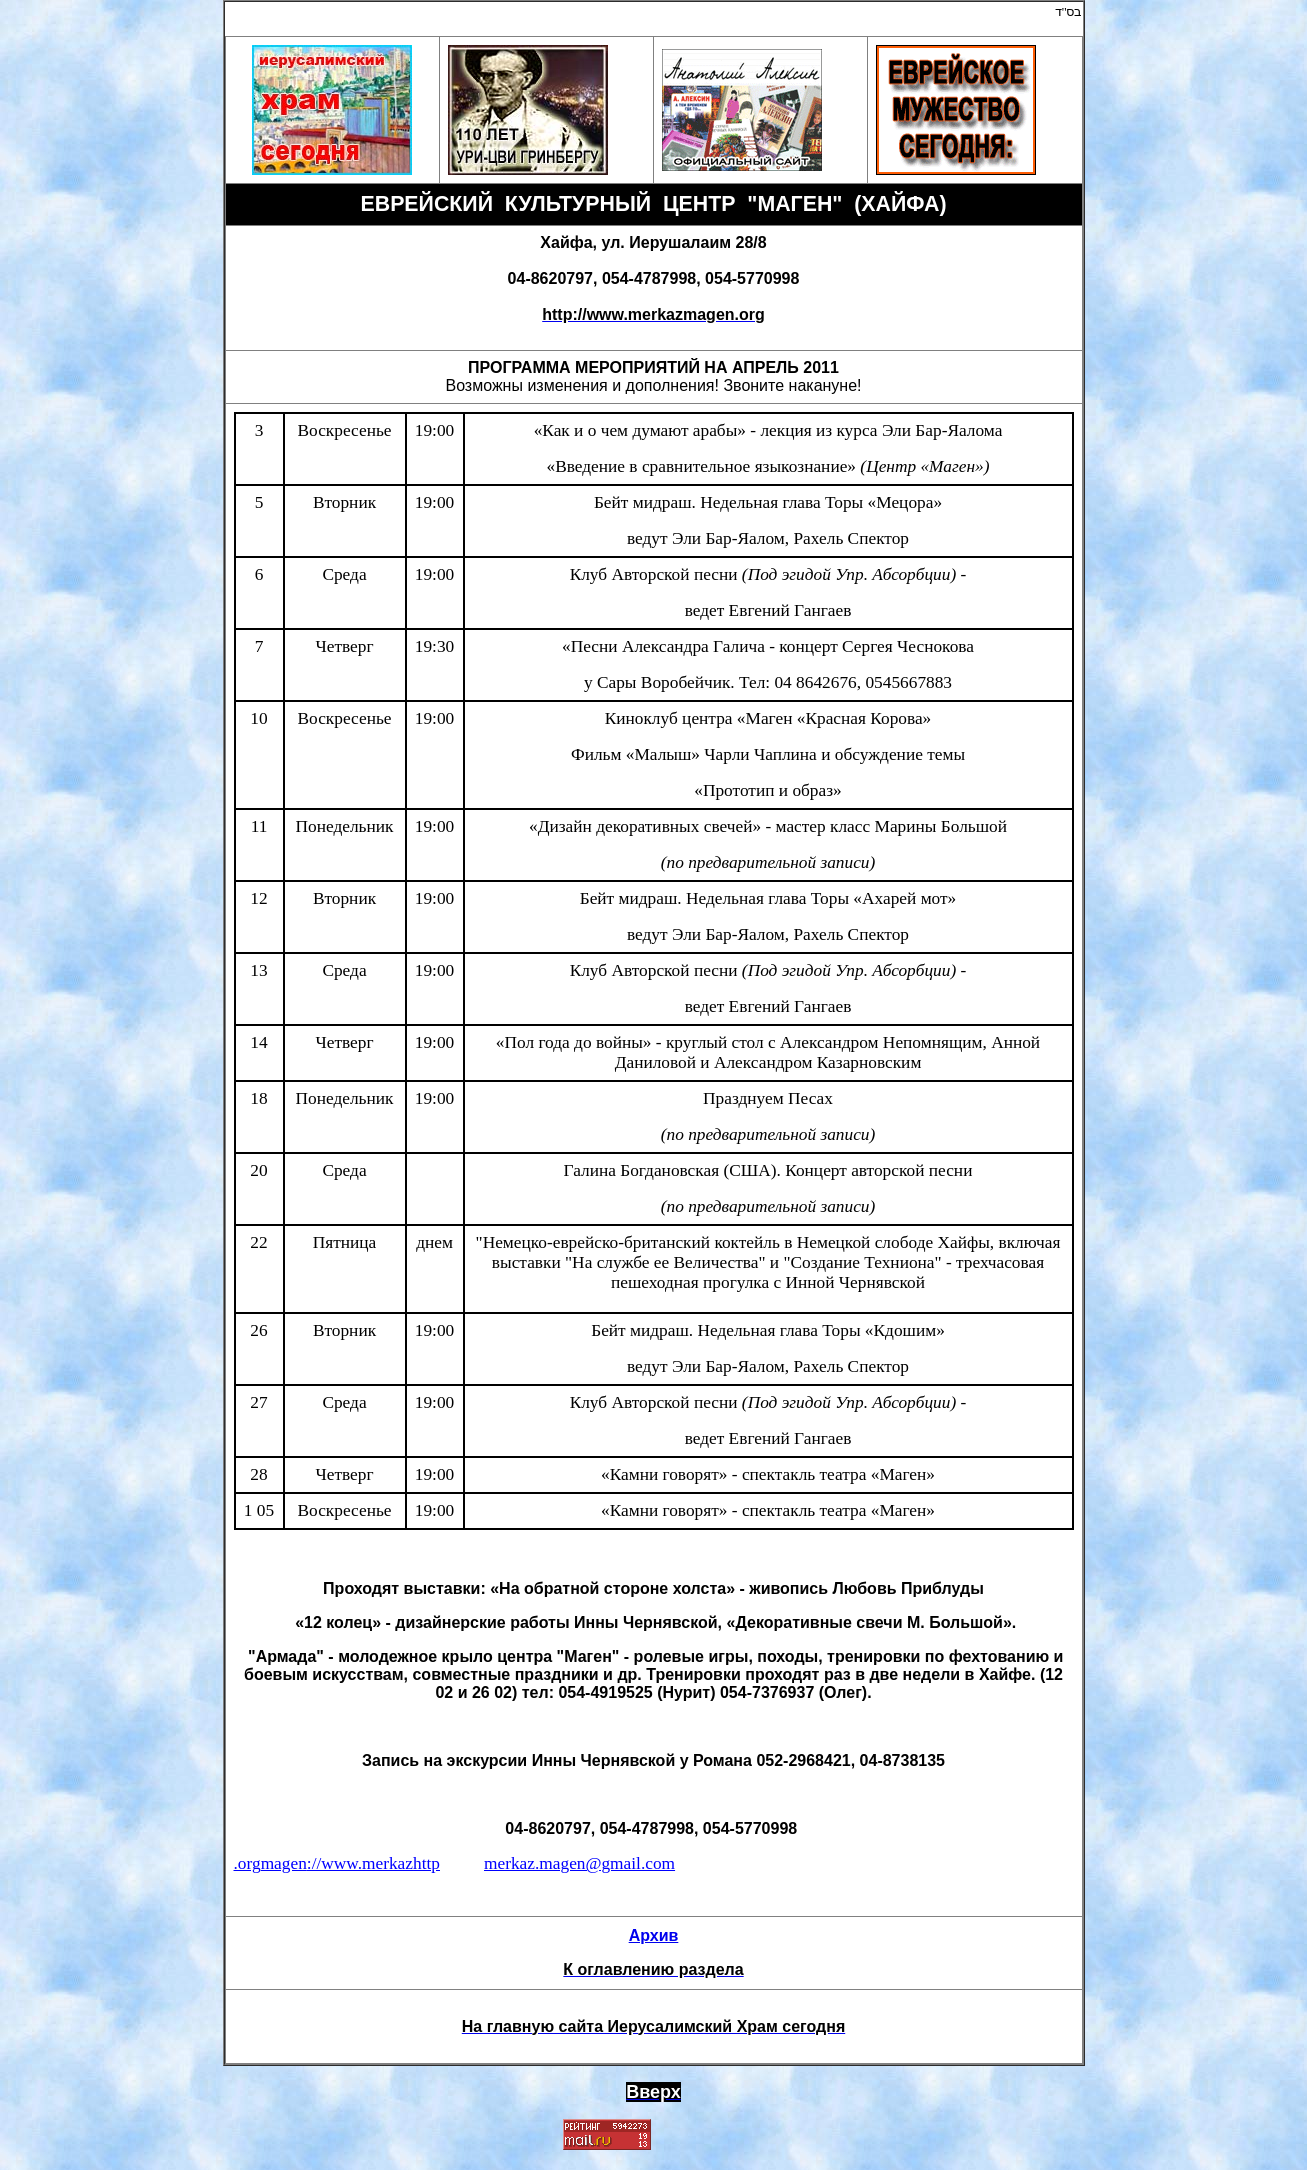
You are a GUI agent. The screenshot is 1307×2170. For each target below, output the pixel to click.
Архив (654, 1935)
